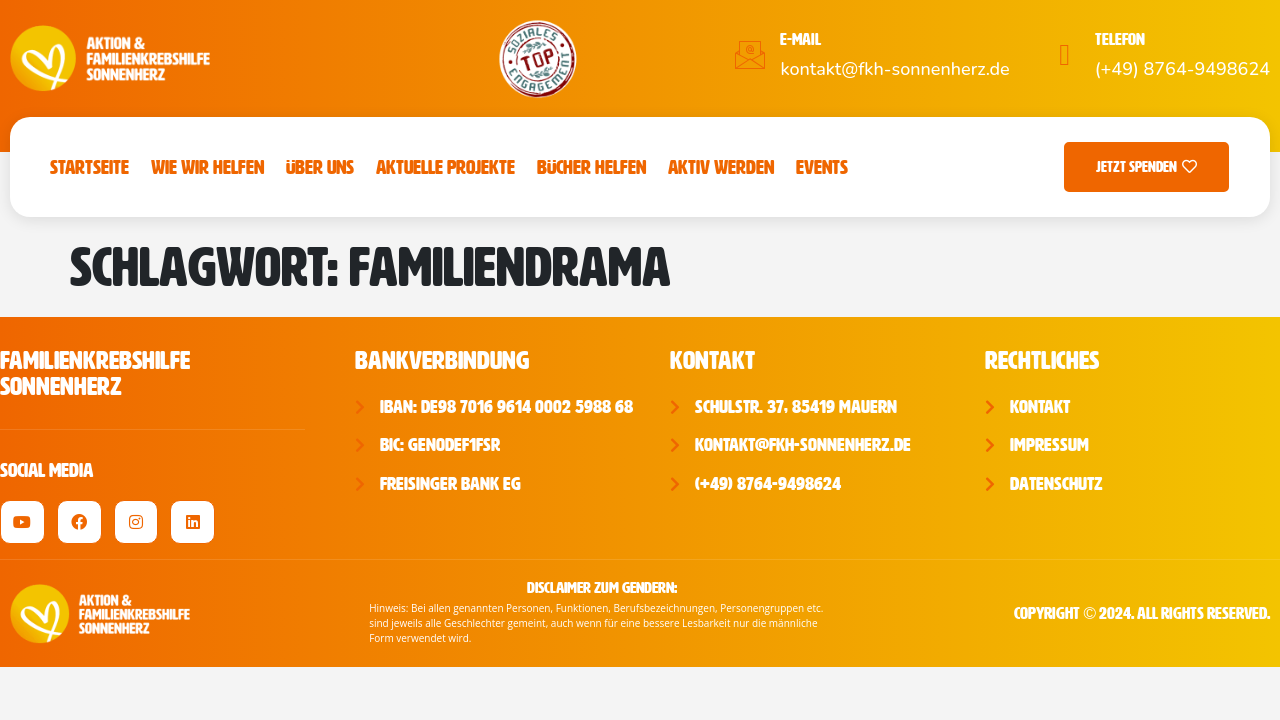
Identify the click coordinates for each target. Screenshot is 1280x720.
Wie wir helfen (207, 167)
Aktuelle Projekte (445, 167)
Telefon (1120, 39)
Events (822, 167)
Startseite (89, 167)
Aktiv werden (721, 167)
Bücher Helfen (591, 167)
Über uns (320, 167)
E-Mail (800, 39)
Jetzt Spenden (1146, 167)
